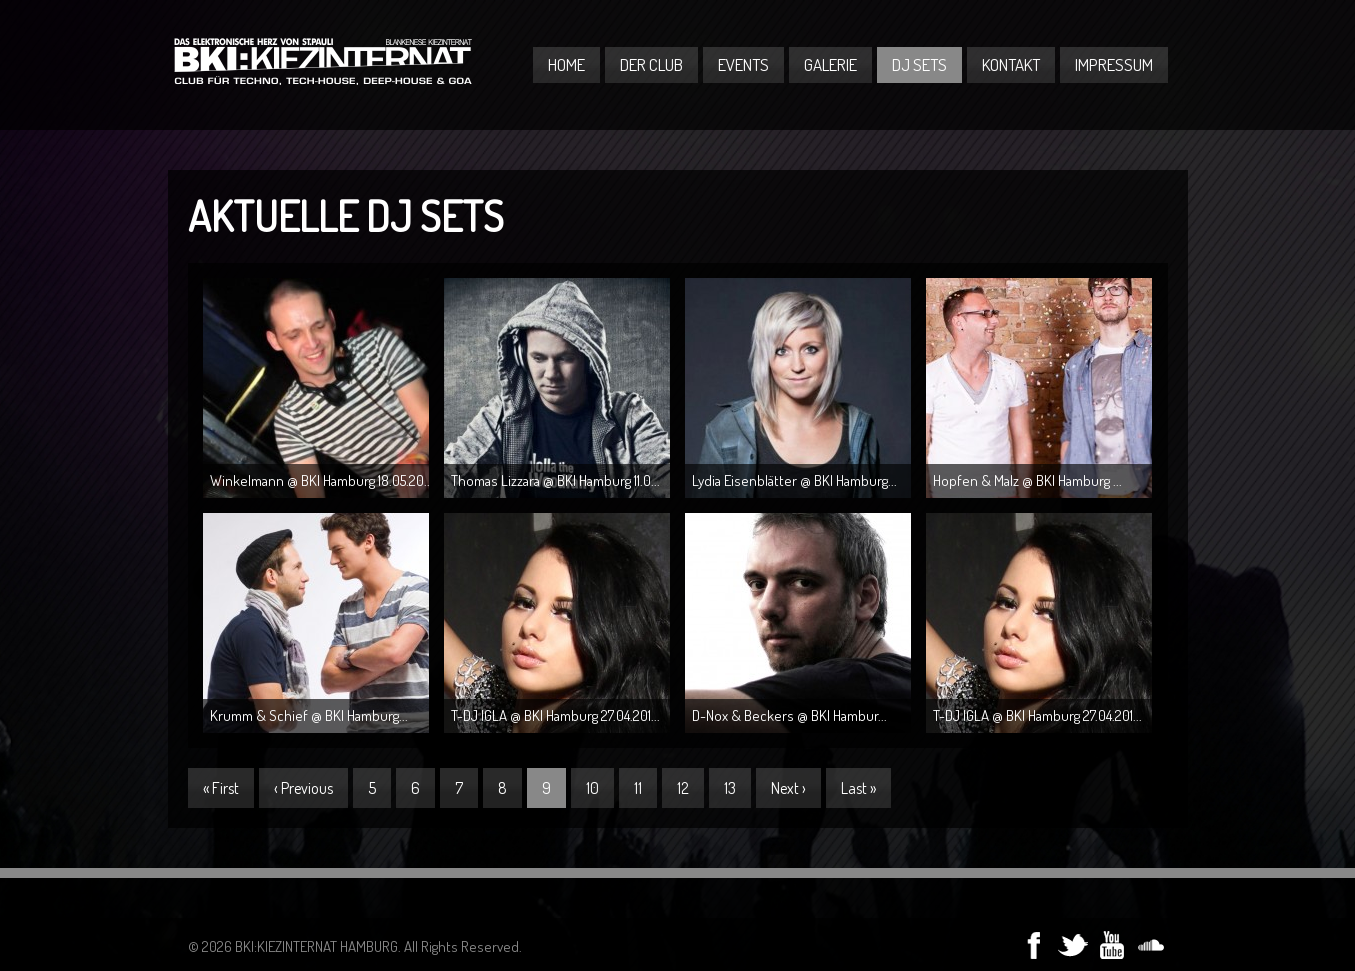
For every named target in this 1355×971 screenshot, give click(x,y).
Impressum (1114, 64)
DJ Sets (919, 64)
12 (683, 788)
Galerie (830, 64)
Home (566, 64)
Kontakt (1011, 64)
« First (221, 788)
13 (730, 788)
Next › (788, 788)
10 (592, 788)
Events (743, 64)
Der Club (651, 64)
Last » (858, 788)
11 (638, 788)
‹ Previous (303, 788)
